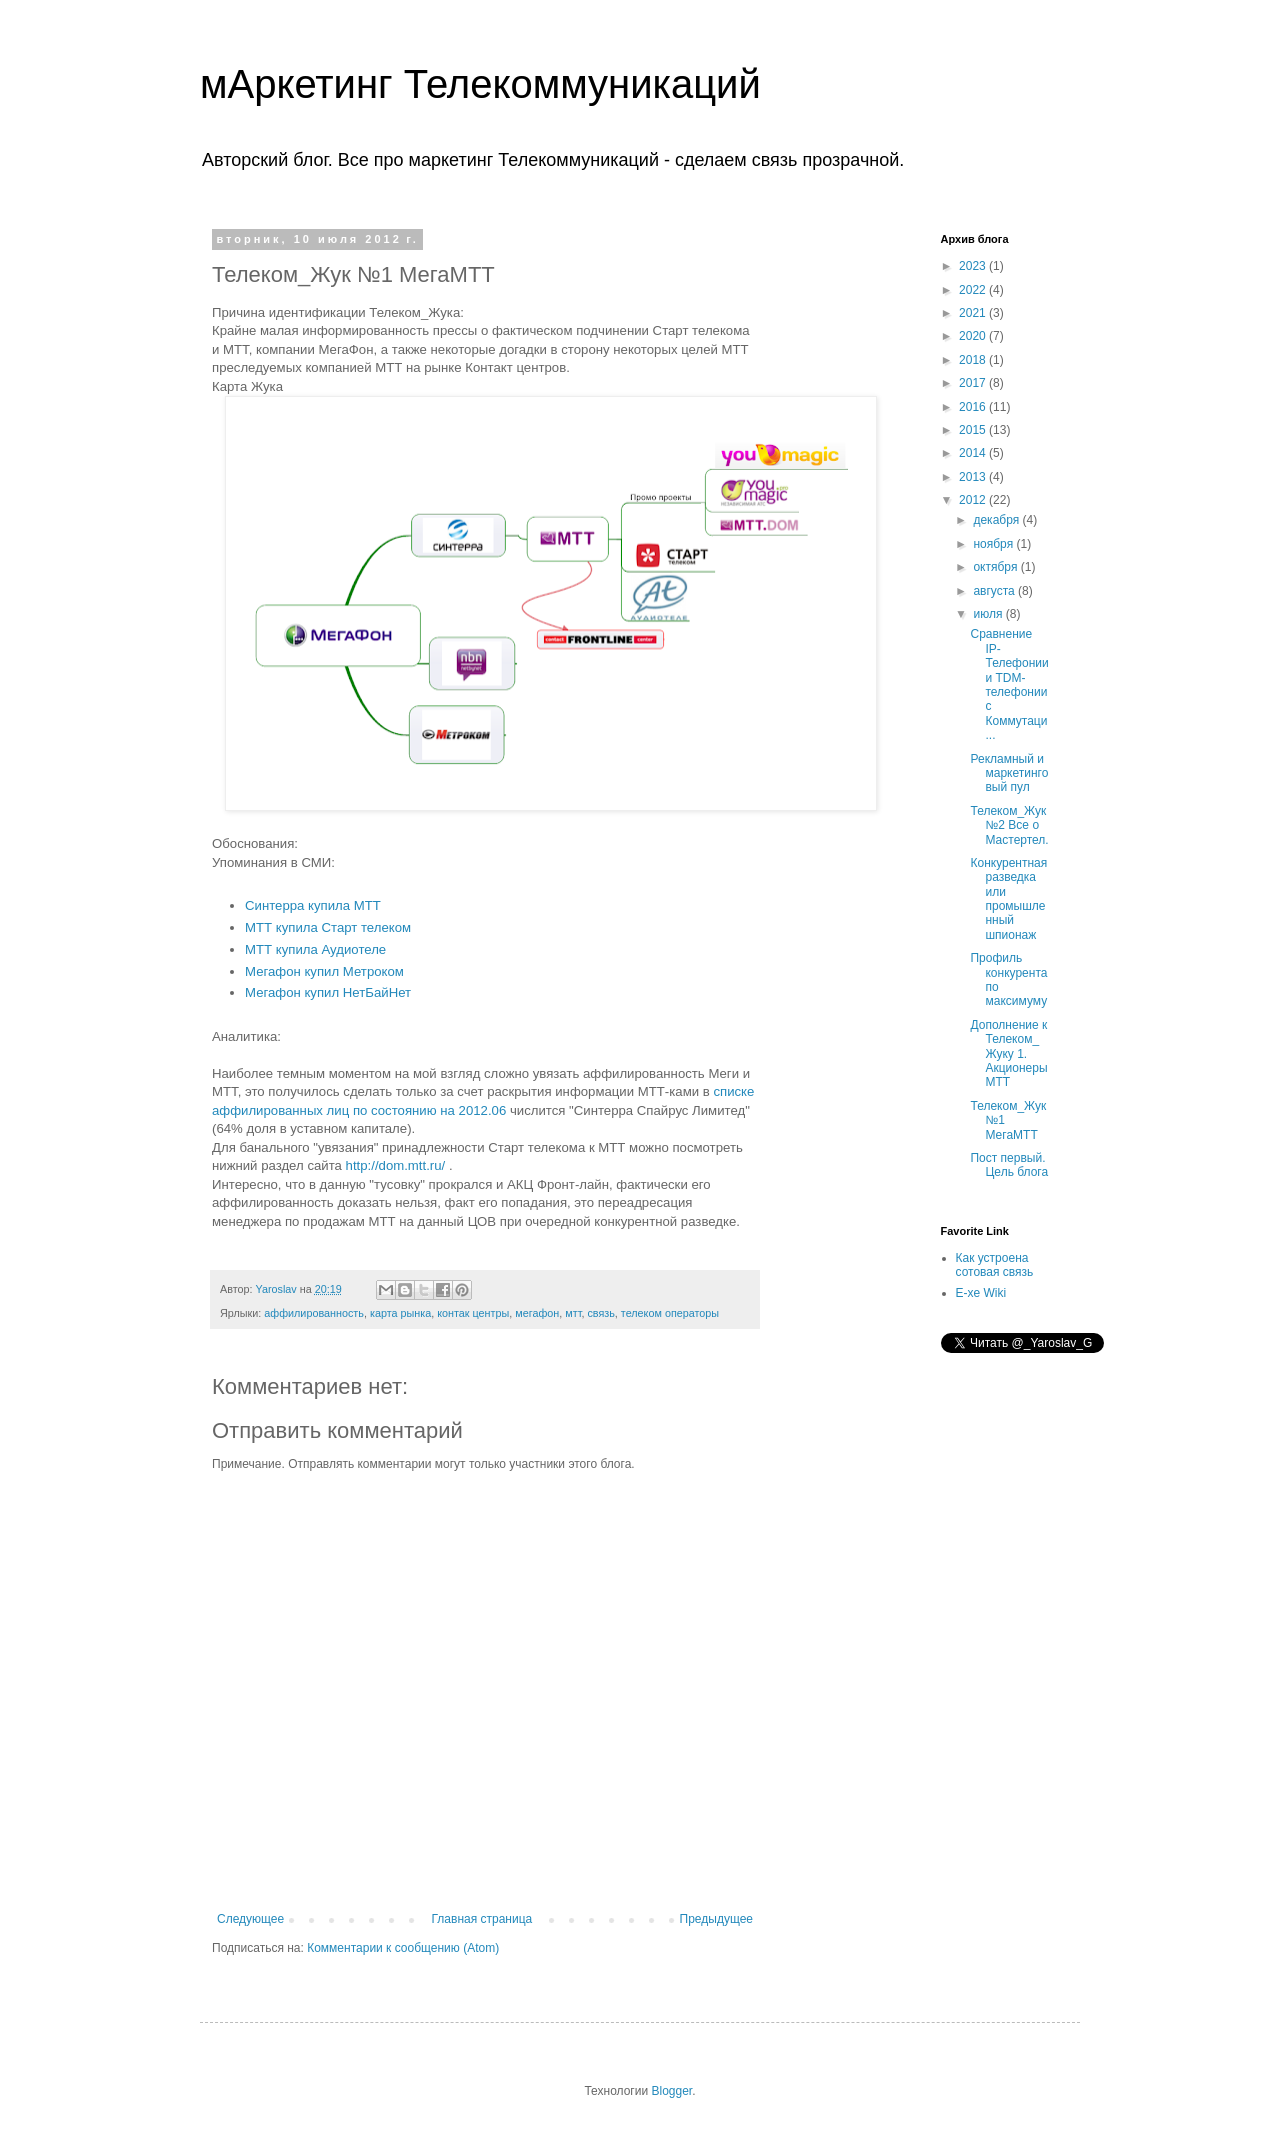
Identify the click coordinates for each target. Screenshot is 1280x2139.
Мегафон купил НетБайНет (328, 992)
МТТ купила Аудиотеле (315, 949)
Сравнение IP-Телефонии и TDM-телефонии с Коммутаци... (1009, 684)
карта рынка (400, 1313)
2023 (974, 266)
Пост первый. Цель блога (1009, 1165)
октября (996, 567)
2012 (974, 500)
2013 (974, 477)
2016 (974, 407)
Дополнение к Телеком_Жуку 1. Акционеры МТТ (1008, 1054)
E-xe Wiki (981, 1293)
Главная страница (482, 1919)
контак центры (473, 1313)
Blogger (671, 2091)
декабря (997, 520)
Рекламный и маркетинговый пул (1009, 773)
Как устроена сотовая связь (995, 1265)
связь (600, 1313)
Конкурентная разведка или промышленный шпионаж (1008, 899)
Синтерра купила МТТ (313, 905)
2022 (974, 290)
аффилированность (314, 1313)
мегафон (537, 1313)
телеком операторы (670, 1313)
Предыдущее (716, 1919)
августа (995, 591)
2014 (974, 453)
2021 (974, 313)
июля (989, 614)
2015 (974, 430)
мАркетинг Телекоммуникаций (480, 84)
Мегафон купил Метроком (324, 971)
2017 (974, 383)
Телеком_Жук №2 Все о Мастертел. (1009, 825)
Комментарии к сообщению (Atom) (403, 1948)
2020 (974, 336)
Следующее (250, 1919)
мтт (573, 1313)
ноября (994, 544)
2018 (974, 360)
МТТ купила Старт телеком (328, 927)
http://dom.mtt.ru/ (396, 1165)
